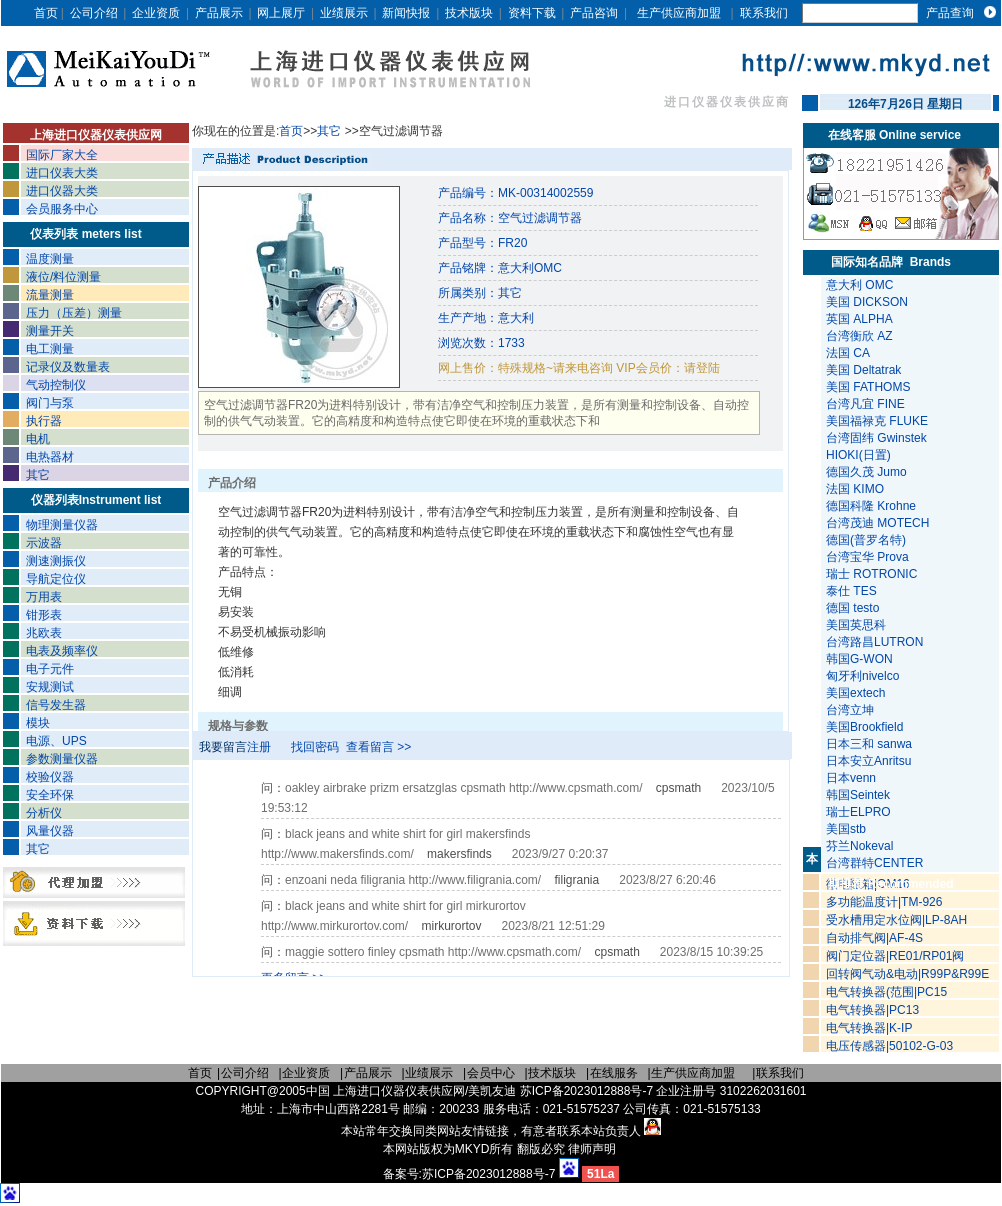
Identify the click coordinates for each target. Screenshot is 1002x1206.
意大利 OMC (859, 285)
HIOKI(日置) (858, 455)
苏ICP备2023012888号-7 (488, 1174)
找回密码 (315, 747)
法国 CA (848, 353)
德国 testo (852, 608)
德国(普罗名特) (866, 540)
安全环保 (50, 795)
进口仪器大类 (62, 191)
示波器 (44, 543)
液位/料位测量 (63, 277)
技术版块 (469, 13)
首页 (46, 13)
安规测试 (50, 687)
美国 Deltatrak (863, 370)
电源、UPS (56, 741)
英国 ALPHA (859, 319)
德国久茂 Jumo (866, 472)
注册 (259, 747)
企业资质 (156, 13)
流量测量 (50, 295)
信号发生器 (56, 705)
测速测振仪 (56, 561)
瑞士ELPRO (860, 812)
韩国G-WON (861, 659)
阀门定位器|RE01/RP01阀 (895, 956)
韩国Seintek (859, 795)
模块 (38, 723)
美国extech (857, 693)
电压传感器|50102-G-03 (889, 1046)
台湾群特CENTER (876, 863)
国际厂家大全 (62, 155)
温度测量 (50, 259)
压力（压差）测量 (74, 313)
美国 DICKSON (867, 302)
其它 (38, 475)
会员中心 (491, 1073)
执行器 (44, 421)
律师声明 (592, 1149)
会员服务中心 (62, 209)
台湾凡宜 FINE (865, 404)
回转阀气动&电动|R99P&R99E (907, 974)
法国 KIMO (855, 489)
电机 (38, 439)
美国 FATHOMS (868, 387)
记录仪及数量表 (68, 367)
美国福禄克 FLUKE (877, 421)
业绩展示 (344, 13)
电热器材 (50, 457)
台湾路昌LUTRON (874, 642)
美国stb (849, 829)
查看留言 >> (378, 747)
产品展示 (219, 13)
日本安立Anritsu (870, 761)
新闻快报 (406, 13)
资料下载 (532, 13)
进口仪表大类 (62, 173)
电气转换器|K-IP (869, 1028)
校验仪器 (50, 777)
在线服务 (614, 1073)
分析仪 (44, 813)
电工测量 (50, 349)
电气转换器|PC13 (872, 1010)
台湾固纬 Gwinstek (876, 438)
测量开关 (50, 331)
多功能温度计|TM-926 (884, 902)
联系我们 (764, 13)
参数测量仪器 (62, 759)
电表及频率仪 (62, 651)
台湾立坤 (850, 710)
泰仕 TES (851, 591)
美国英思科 (856, 625)
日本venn (852, 778)
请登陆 (702, 368)
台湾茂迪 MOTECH (877, 523)
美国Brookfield (866, 727)
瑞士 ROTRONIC (871, 574)
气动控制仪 (56, 385)
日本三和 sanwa (870, 744)
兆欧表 (44, 633)
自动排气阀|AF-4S (874, 938)
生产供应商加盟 (679, 13)
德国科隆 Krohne (871, 506)
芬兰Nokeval (861, 846)
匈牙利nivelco (864, 676)
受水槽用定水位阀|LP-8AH (896, 920)
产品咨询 (594, 13)
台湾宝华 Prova (867, 557)
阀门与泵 (50, 403)
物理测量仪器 (62, 525)
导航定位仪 (56, 579)
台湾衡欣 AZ (859, 336)
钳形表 (44, 615)
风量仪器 (50, 831)
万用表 (44, 597)
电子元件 (50, 669)
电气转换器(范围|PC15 (886, 992)
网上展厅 (281, 13)
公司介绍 (94, 13)
